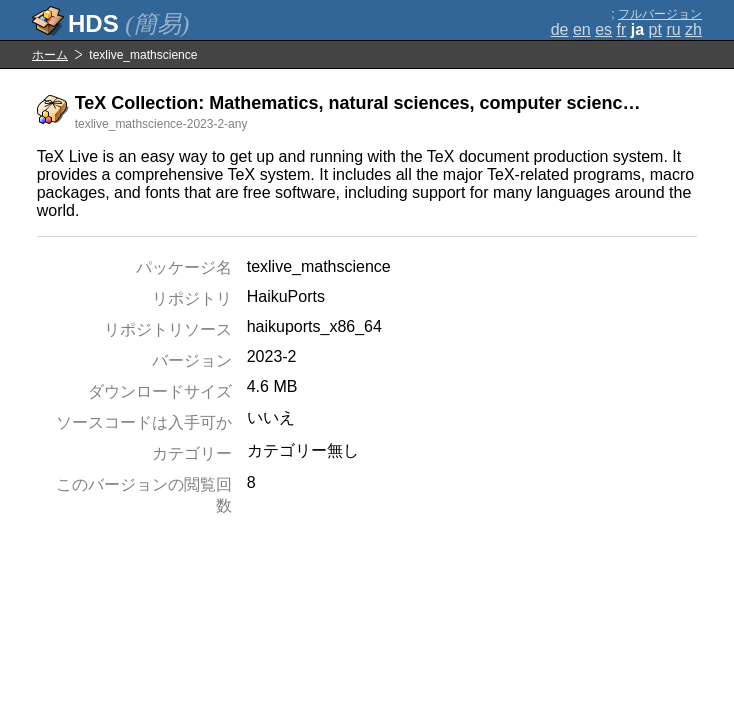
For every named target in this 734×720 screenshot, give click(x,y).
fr (622, 29)
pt (655, 29)
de (560, 29)
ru (673, 29)
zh (693, 29)
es (603, 29)
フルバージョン (660, 14)
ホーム (50, 55)
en (582, 29)
